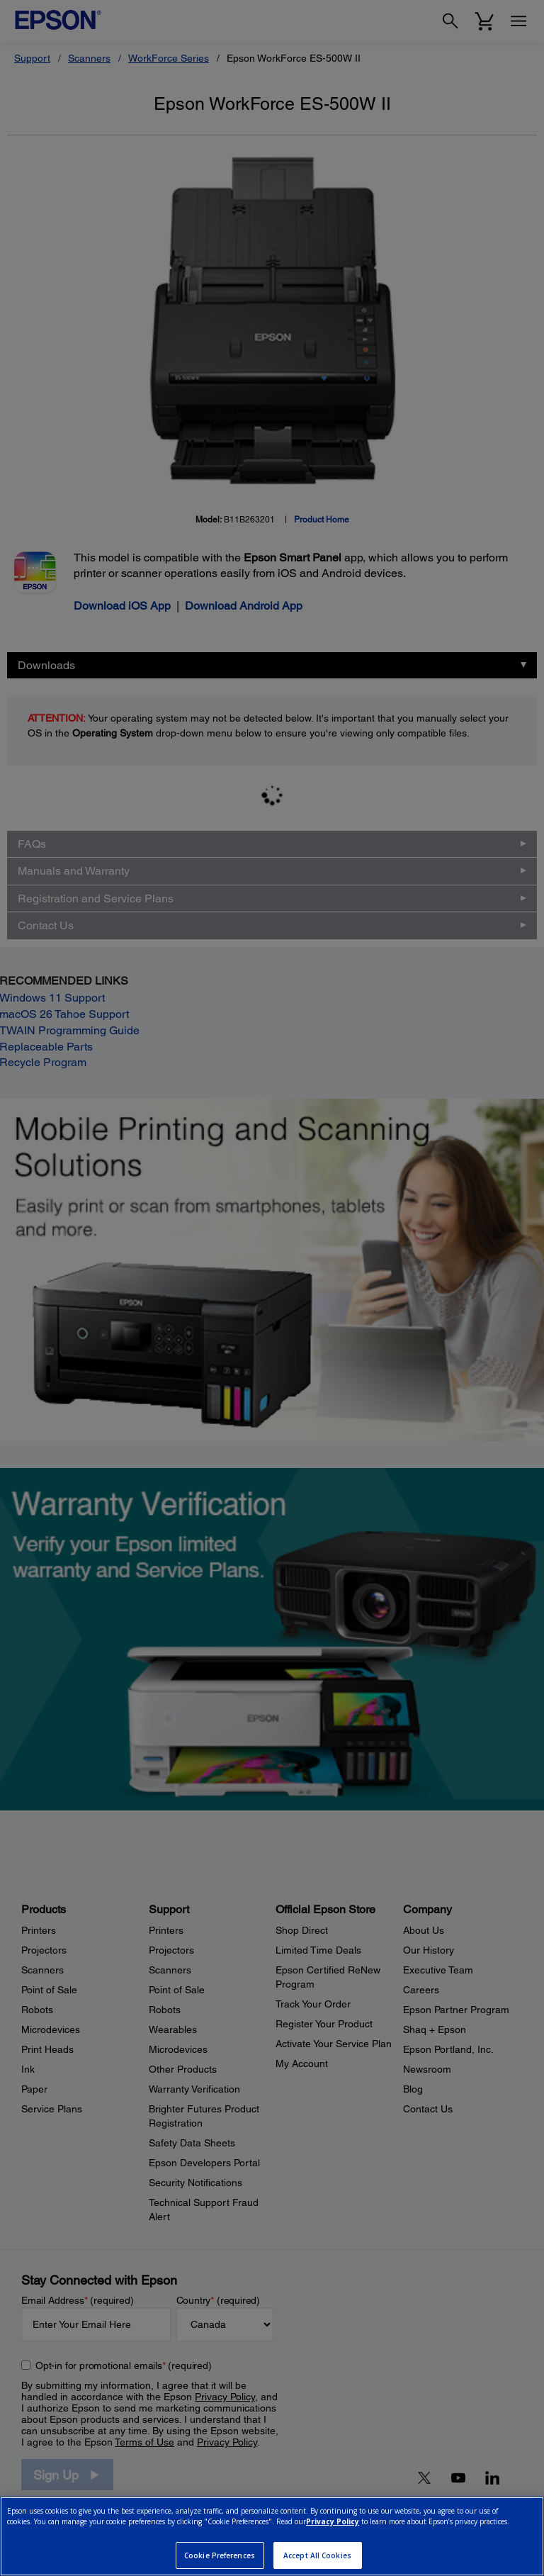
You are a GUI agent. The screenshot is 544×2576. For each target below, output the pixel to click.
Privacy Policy (332, 2521)
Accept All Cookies (317, 2555)
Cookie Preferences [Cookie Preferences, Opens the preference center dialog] (219, 2555)
